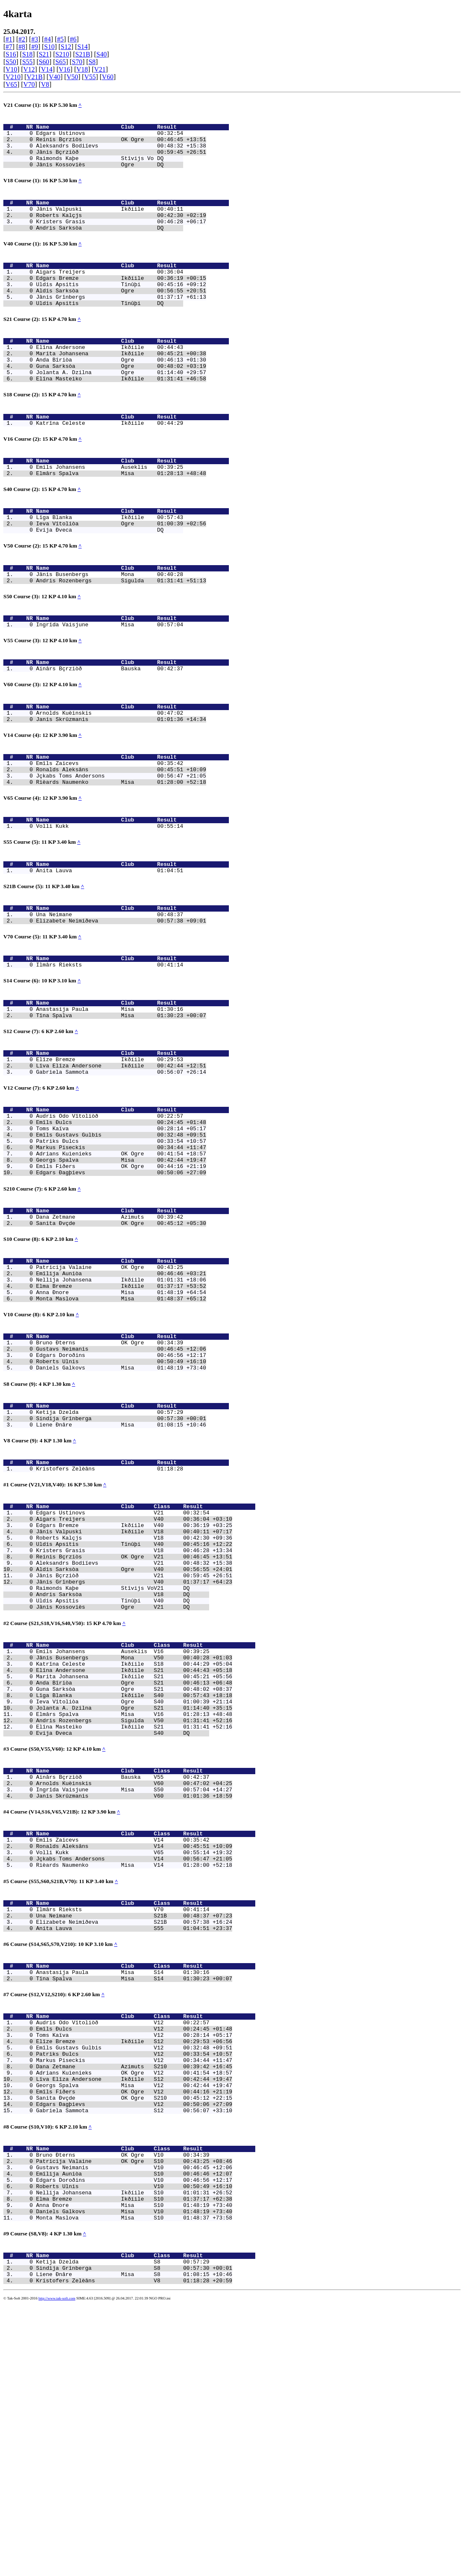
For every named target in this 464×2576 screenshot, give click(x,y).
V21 (100, 69)
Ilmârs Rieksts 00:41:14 (109, 1058)
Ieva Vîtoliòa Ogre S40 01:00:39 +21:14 (134, 1892)
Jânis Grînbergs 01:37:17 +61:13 (121, 323)
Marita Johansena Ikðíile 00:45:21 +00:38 (121, 386)
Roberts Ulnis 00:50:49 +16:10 (121, 1504)
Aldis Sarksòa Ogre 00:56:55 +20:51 (121, 315)
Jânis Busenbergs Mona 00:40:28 (109, 630)
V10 (11, 69)
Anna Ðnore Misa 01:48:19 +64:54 (121, 1426)
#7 (8, 46)
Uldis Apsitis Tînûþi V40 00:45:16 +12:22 (134, 1708)
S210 (62, 54)
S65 (60, 61)
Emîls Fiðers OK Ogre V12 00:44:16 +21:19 (134, 2335)
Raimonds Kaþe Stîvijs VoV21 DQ (122, 1761)
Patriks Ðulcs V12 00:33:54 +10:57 (134, 2290)
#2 (21, 39)
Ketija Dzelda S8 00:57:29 (122, 2529)
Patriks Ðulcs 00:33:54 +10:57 (121, 1255)
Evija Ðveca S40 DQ (122, 1930)
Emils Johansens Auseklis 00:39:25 (109, 512)
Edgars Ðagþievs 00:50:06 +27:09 (121, 1293)
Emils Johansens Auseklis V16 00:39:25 (122, 1832)
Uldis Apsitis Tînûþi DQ (109, 330)
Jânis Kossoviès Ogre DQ (109, 174)
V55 (90, 76)
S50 (10, 61)
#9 (34, 46)
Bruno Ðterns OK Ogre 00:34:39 (109, 1482)
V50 (72, 76)
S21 (44, 54)
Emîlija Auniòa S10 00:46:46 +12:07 (134, 2428)
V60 (108, 76)
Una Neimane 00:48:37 (109, 1003)
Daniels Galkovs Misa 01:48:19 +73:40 (121, 1512)
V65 (11, 84)
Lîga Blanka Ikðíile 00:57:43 (109, 567)
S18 (27, 54)
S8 (92, 61)
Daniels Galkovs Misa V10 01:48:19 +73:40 (134, 2474)
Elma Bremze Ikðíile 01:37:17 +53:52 (121, 1419)
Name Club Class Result (145, 1663)
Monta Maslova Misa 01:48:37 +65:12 (121, 1434)
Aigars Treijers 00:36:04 (109, 293)
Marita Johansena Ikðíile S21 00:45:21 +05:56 (134, 1862)
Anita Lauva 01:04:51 (109, 955)
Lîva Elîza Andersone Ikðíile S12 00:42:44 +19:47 (134, 2320)
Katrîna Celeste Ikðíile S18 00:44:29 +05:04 (134, 1847)
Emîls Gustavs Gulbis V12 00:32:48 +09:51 (134, 2282)
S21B (83, 54)
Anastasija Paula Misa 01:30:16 (109, 1107)
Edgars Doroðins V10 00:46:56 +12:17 (134, 2436)
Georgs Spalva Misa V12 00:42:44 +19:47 (134, 2327)
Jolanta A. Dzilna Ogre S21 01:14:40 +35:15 (134, 1900)
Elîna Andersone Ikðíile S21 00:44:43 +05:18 (134, 1854)
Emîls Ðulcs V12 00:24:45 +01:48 (134, 2259)
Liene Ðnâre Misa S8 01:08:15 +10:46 (134, 2544)
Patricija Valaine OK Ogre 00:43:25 (109, 1396)
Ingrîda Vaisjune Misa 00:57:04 (109, 686)
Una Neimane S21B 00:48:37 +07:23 (134, 2134)
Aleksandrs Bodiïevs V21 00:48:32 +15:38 (134, 1731)
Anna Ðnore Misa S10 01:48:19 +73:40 (134, 2466)
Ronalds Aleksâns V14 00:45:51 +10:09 (134, 2055)
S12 (66, 46)
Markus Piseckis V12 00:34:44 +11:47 (134, 2297)
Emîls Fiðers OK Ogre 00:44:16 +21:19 (121, 1285)
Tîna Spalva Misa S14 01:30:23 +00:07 (134, 2204)
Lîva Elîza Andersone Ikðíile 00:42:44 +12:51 (121, 1169)
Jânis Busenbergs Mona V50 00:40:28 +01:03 (134, 1839)
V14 (47, 69)
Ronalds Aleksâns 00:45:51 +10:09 (121, 844)
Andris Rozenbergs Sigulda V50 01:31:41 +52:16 (134, 1915)
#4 (47, 39)
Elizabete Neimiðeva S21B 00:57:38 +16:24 (134, 2141)
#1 (8, 39)
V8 (45, 84)
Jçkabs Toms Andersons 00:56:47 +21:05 (121, 852)
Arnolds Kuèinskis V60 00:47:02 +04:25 (134, 1985)
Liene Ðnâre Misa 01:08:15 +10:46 (121, 1575)
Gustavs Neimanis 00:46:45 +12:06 (121, 1489)
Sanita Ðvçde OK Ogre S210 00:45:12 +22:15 (134, 2342)
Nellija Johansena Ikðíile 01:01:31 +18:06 (121, 1411)
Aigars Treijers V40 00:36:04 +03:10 (134, 1678)
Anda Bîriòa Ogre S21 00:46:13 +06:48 (134, 1869)
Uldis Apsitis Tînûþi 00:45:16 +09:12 (121, 308)
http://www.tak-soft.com (57, 2570)
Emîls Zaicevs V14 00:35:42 (122, 2048)
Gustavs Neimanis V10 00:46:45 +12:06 (134, 2421)
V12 (29, 69)
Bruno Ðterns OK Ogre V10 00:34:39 (122, 2406)
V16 (64, 69)
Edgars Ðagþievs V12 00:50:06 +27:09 (134, 2350)
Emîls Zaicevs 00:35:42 (109, 837)
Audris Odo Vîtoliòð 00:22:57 (109, 1225)
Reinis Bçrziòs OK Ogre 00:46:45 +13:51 (121, 144)
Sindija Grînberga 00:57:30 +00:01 (121, 1567)
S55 (27, 61)
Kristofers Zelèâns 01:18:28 (109, 1623)
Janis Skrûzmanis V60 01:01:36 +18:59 (134, 2000)
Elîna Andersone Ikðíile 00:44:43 (109, 378)
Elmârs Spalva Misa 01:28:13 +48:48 (121, 519)
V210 (13, 76)
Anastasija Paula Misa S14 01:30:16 (122, 2197)
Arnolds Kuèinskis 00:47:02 (109, 781)
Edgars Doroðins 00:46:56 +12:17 (121, 1497)
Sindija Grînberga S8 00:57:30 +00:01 (134, 2536)
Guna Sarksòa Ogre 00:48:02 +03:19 (121, 401)
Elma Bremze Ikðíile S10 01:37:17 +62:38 (134, 2458)
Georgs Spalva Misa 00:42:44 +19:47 (121, 1278)
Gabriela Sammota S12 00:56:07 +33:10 (134, 2358)
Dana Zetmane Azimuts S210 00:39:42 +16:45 (134, 2305)
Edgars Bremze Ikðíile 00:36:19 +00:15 (121, 300)
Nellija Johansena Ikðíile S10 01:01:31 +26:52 (134, 2451)
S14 (82, 46)
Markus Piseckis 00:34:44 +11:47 (121, 1262)
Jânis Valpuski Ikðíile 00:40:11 (109, 222)
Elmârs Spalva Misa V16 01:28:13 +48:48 (134, 1907)
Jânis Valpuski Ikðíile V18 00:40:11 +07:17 (134, 1693)
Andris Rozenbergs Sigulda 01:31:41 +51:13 (121, 638)
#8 (21, 46)
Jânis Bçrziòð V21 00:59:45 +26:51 (134, 1746)
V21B (35, 76)
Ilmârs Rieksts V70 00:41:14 (122, 2126)
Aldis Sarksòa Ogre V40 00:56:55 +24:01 (134, 1738)
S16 (10, 54)
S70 (77, 61)
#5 (60, 39)
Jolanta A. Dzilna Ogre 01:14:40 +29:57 (121, 408)
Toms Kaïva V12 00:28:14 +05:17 (134, 2267)
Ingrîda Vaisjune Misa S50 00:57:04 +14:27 (134, 1993)
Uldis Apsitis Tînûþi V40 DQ (122, 1776)
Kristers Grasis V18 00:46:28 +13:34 (134, 1716)
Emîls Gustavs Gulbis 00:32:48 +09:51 (121, 1247)
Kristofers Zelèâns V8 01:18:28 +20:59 (134, 2551)
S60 (44, 61)
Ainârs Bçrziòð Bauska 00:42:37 (109, 733)
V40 (54, 76)
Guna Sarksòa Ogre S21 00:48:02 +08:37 (134, 1877)
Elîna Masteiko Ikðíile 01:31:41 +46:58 (121, 416)
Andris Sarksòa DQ (109, 245)
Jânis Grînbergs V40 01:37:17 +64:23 (134, 1753)
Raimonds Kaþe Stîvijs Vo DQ (109, 167)
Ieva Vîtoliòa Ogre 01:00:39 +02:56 (121, 575)
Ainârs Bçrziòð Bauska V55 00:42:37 (122, 1978)
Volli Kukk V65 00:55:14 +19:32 (134, 2063)
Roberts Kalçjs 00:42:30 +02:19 (121, 230)
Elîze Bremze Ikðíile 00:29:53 (109, 1162)
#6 (73, 39)
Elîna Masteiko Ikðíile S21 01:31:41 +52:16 (134, 1922)
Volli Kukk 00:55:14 (109, 907)
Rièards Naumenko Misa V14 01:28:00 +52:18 (134, 2078)
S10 (49, 46)
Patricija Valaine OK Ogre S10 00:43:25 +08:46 (134, 2413)
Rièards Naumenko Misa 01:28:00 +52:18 (121, 859)
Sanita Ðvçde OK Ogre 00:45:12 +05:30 (121, 1348)
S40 (101, 54)
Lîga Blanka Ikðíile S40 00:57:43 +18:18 (134, 1885)
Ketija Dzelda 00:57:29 (109, 1560)
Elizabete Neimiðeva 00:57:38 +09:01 (121, 1011)
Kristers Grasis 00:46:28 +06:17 (121, 237)
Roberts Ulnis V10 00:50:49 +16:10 (134, 2443)
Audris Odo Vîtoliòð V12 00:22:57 (122, 2252)
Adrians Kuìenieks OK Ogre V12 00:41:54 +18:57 (134, 2312)
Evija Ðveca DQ (109, 582)
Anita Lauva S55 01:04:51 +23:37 (134, 2149)
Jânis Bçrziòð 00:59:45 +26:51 (121, 159)
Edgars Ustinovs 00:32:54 (109, 136)
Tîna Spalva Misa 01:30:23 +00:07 (121, 1114)
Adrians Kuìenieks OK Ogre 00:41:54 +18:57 (121, 1270)
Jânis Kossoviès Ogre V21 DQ (122, 1784)
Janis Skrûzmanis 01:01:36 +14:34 (121, 789)
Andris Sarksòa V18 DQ (122, 1768)
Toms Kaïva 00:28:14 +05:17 (121, 1240)
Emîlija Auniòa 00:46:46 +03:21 (121, 1404)
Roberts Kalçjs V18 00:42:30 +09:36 (134, 1701)
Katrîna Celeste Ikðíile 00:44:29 (109, 464)
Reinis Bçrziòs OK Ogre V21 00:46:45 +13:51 (134, 1723)
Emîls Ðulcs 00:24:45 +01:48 (121, 1232)
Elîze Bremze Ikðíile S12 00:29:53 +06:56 (134, 2275)
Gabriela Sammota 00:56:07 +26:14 (121, 1177)
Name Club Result (132, 129)
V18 (82, 69)
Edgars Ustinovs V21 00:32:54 (122, 1670)
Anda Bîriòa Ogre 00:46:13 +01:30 (121, 393)
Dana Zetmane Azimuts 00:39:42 (109, 1341)
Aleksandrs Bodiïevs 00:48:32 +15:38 (121, 151)
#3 (34, 39)
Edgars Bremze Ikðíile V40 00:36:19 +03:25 (134, 1686)
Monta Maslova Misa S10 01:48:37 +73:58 (134, 2481)
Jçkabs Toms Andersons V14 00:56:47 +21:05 (134, 2071)
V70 (29, 84)
